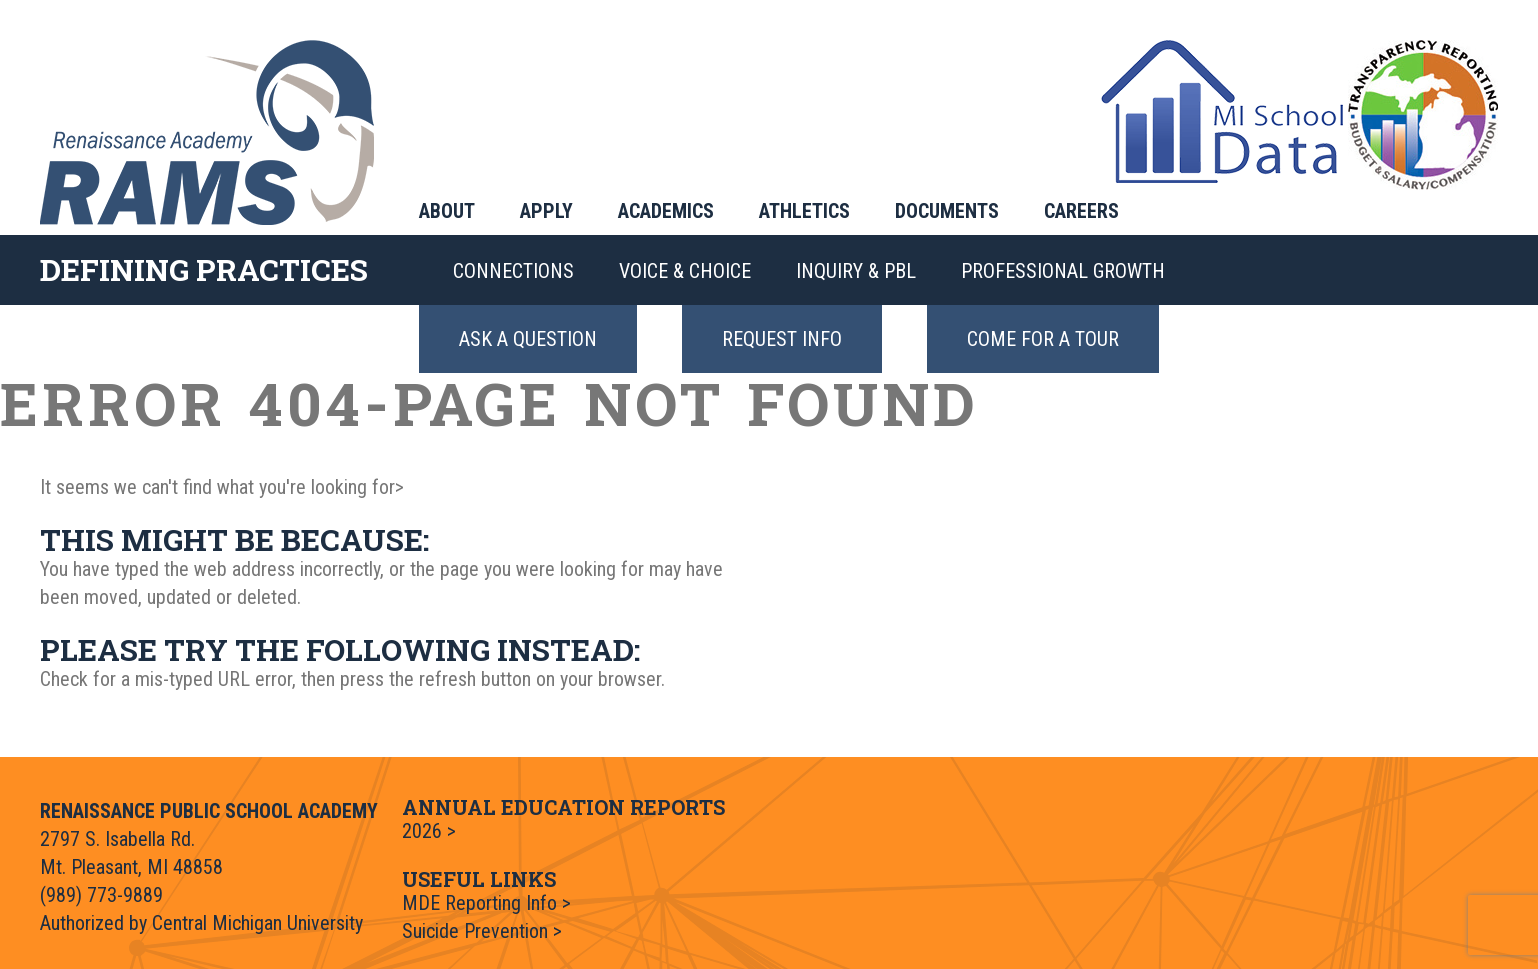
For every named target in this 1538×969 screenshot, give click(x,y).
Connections (513, 271)
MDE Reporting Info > (486, 903)
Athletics (804, 211)
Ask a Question (528, 339)
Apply (546, 211)
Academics (666, 211)
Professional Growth (1063, 271)
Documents (947, 211)
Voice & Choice (685, 271)
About (447, 211)
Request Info (782, 339)
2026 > (429, 831)
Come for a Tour (1043, 339)
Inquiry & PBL (856, 271)
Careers (1081, 211)
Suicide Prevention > (482, 931)
